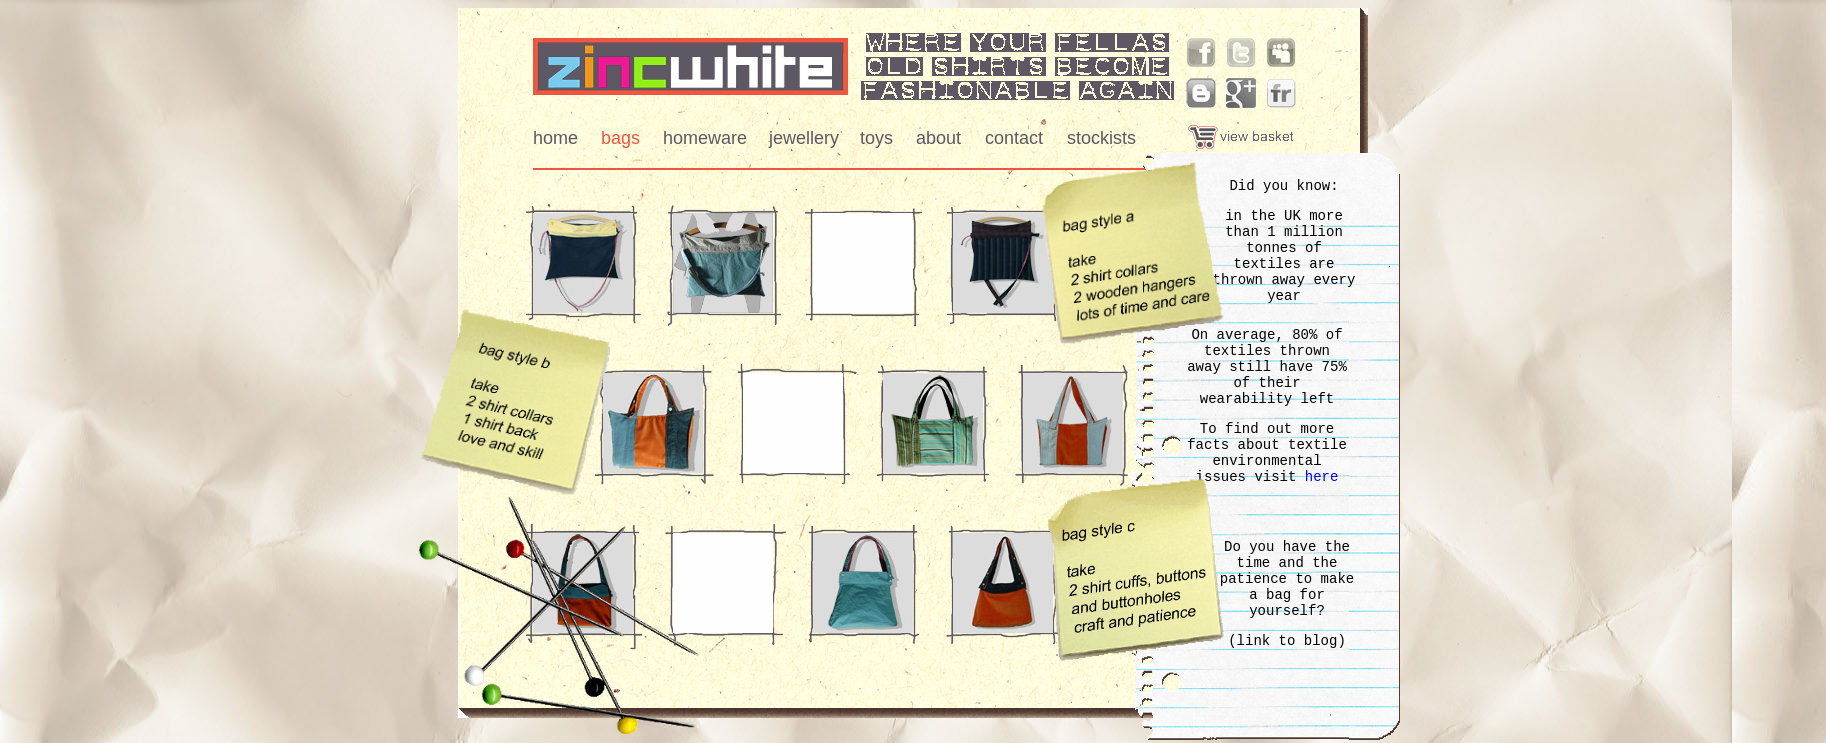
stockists (1101, 138)
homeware (705, 138)
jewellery (804, 138)
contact (1014, 138)
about (938, 138)
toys (876, 138)
